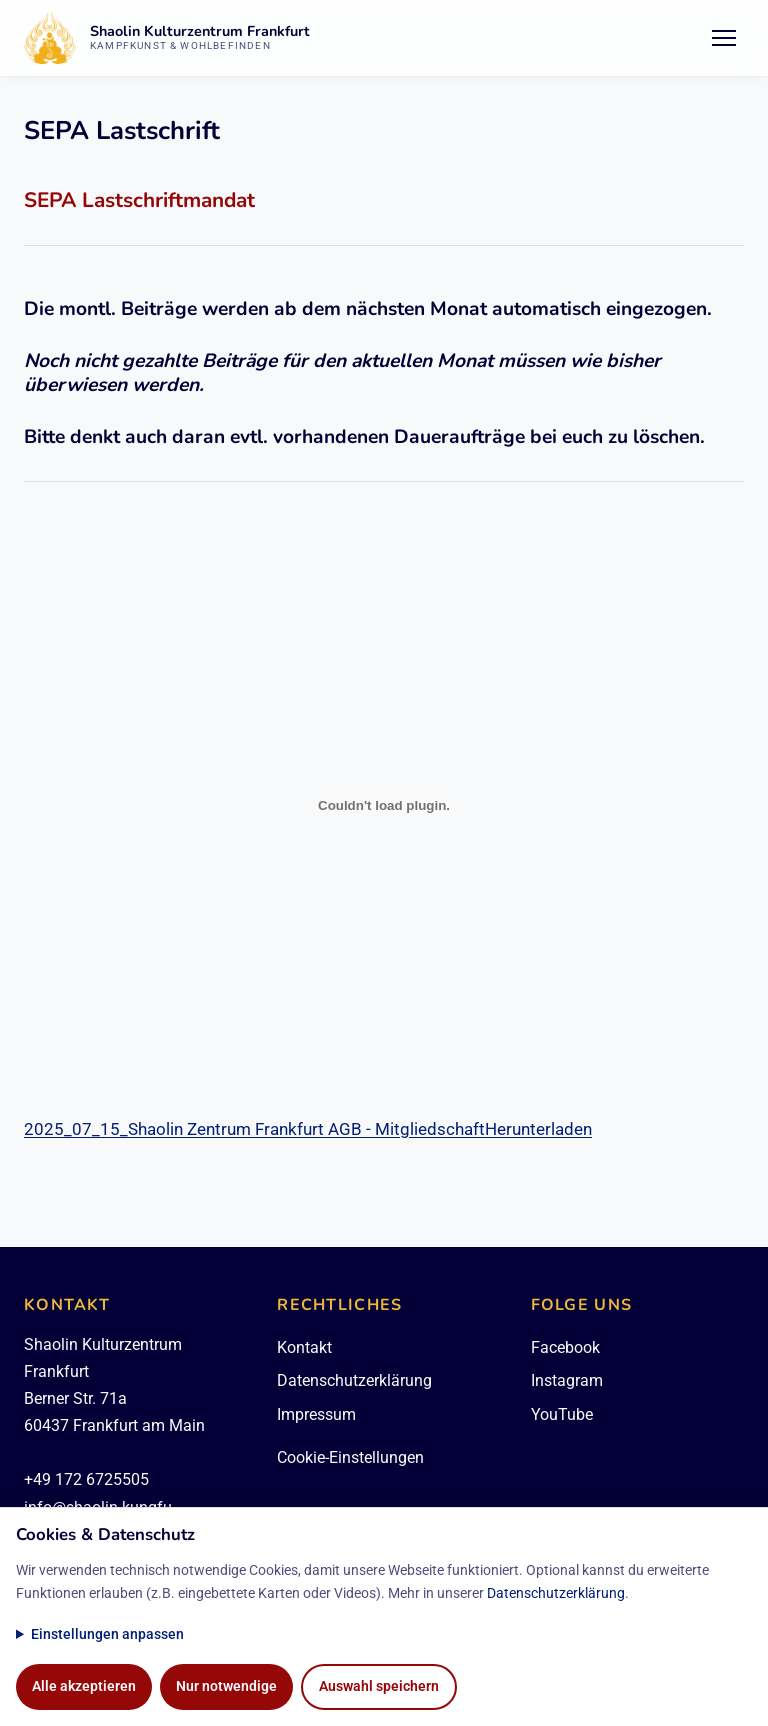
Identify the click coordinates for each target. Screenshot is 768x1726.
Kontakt (304, 1347)
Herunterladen (538, 1129)
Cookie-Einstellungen (350, 1457)
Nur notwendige (226, 1686)
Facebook (565, 1347)
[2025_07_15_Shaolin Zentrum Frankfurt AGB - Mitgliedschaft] (384, 805)
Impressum (316, 1414)
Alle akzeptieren (84, 1686)
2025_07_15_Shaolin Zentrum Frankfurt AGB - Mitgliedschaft (254, 1129)
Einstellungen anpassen (107, 1634)
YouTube (562, 1414)
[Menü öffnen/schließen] (724, 38)
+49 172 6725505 (86, 1479)
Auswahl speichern (379, 1686)
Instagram (567, 1380)
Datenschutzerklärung (354, 1380)
